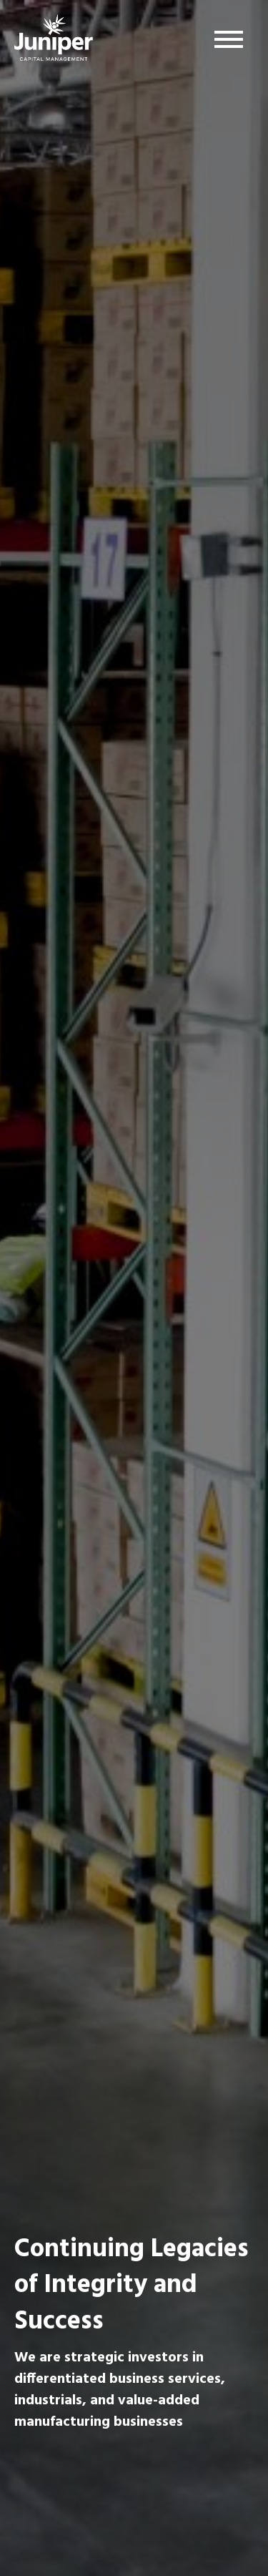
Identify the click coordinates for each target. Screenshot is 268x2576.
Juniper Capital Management (53, 41)
